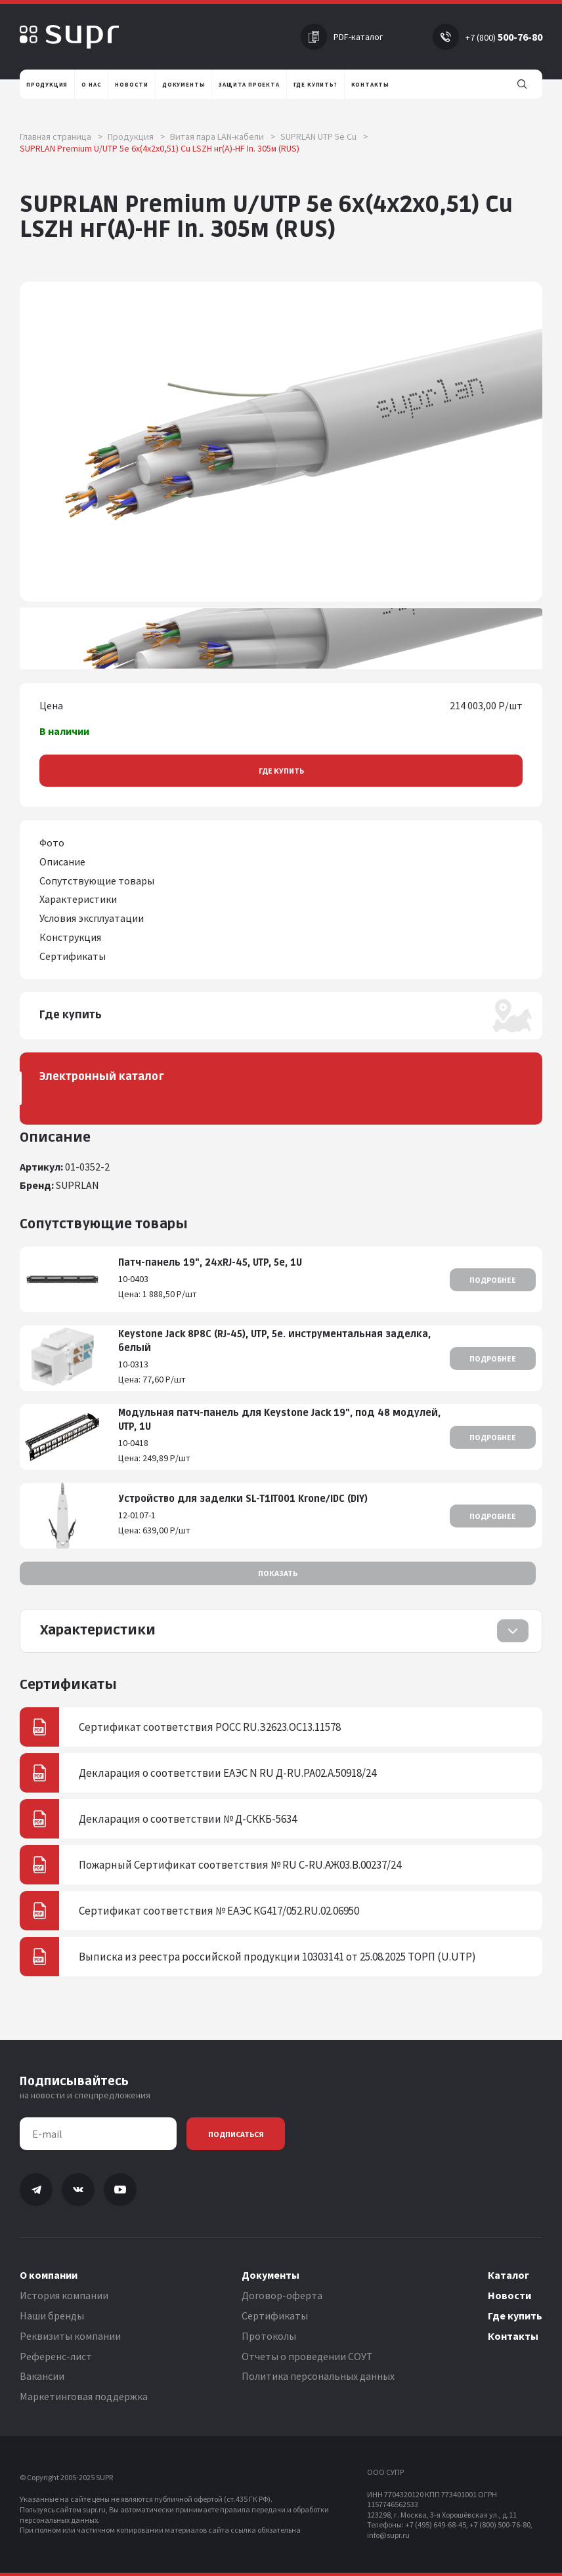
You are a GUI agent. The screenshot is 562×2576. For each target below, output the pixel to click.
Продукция (136, 136)
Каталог (508, 2274)
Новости (509, 2295)
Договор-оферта (282, 2295)
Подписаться (236, 2134)
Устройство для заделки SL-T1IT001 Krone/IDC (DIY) (243, 1499)
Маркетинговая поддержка (84, 2396)
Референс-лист (56, 2356)
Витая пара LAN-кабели (223, 136)
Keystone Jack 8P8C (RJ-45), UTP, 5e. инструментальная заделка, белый (274, 1341)
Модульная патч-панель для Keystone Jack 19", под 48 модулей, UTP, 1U (279, 1419)
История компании (64, 2295)
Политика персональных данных (318, 2375)
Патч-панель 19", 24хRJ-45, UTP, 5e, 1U (210, 1262)
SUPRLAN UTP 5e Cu (324, 136)
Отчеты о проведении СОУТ (307, 2356)
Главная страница (61, 136)
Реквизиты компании (70, 2335)
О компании (48, 2274)
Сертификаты (275, 2315)
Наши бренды (52, 2315)
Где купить (281, 771)
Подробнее (492, 1280)
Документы (270, 2274)
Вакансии (42, 2375)
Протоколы (269, 2335)
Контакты (513, 2335)
